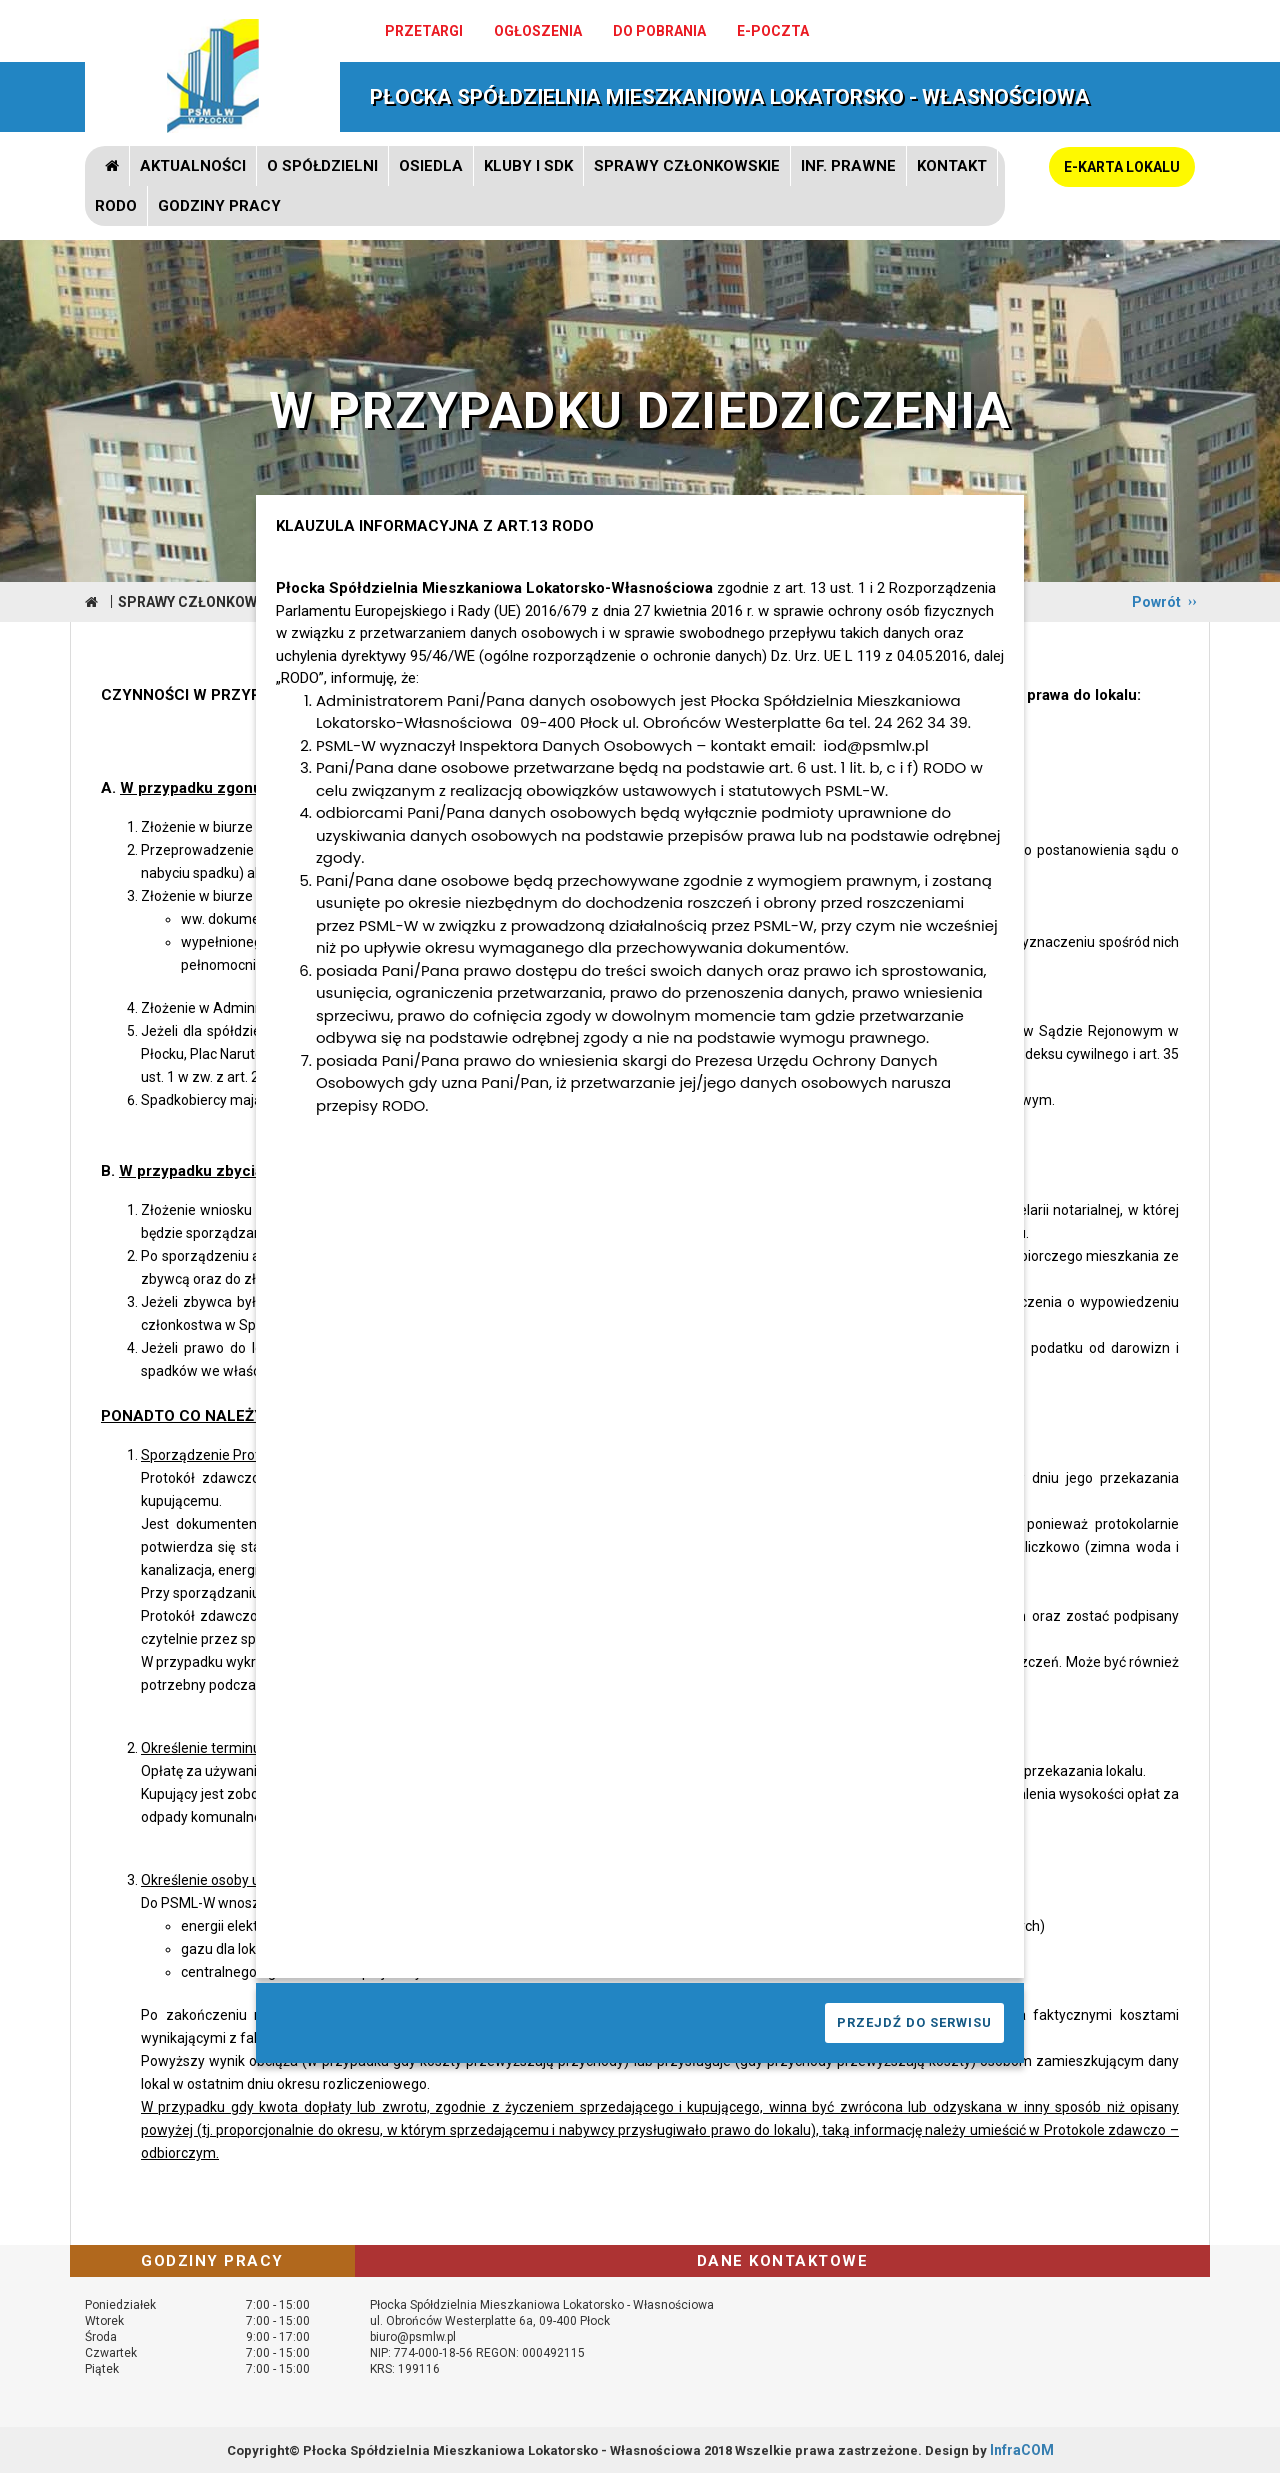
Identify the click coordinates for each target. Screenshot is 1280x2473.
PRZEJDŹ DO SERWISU (914, 2022)
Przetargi (424, 31)
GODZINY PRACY (219, 206)
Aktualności (193, 166)
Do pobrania (659, 31)
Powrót (1156, 602)
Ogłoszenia (538, 31)
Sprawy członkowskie (687, 166)
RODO (116, 206)
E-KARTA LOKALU (1122, 167)
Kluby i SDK (528, 166)
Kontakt (952, 166)
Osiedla (431, 166)
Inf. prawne (848, 166)
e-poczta (773, 31)
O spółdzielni (322, 166)
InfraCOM (1022, 2450)
